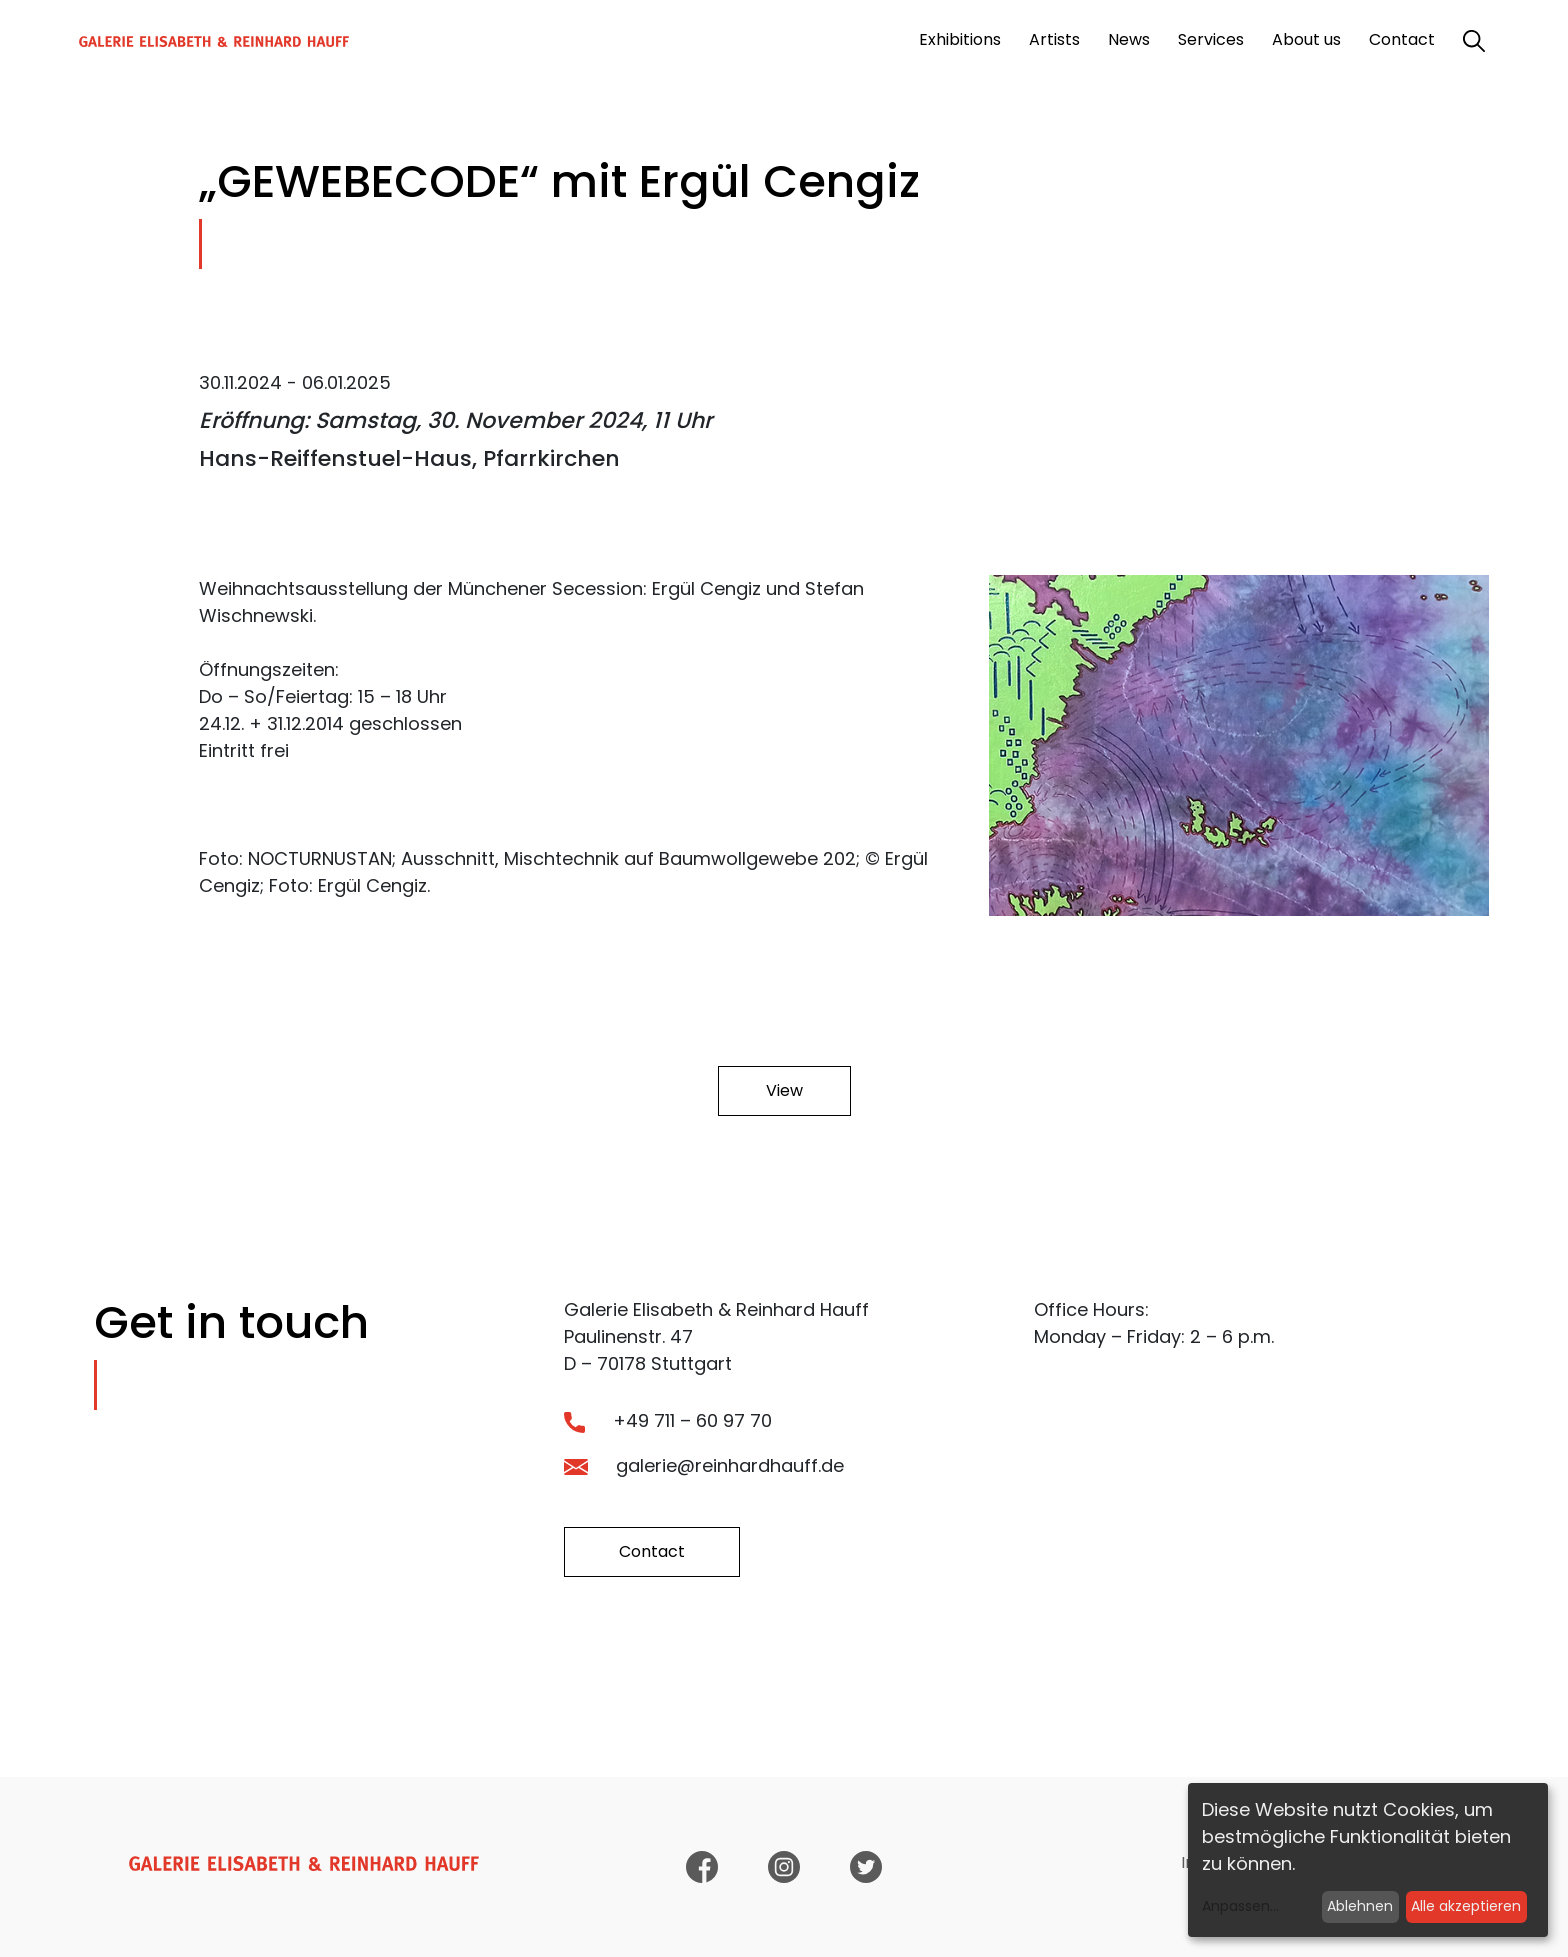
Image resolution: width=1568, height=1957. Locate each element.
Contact (1402, 39)
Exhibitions (960, 39)
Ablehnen (1360, 1906)
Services (1211, 39)
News (1129, 39)
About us (1306, 39)
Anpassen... (1240, 1906)
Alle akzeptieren (1466, 1906)
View (784, 1090)
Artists (1054, 39)
